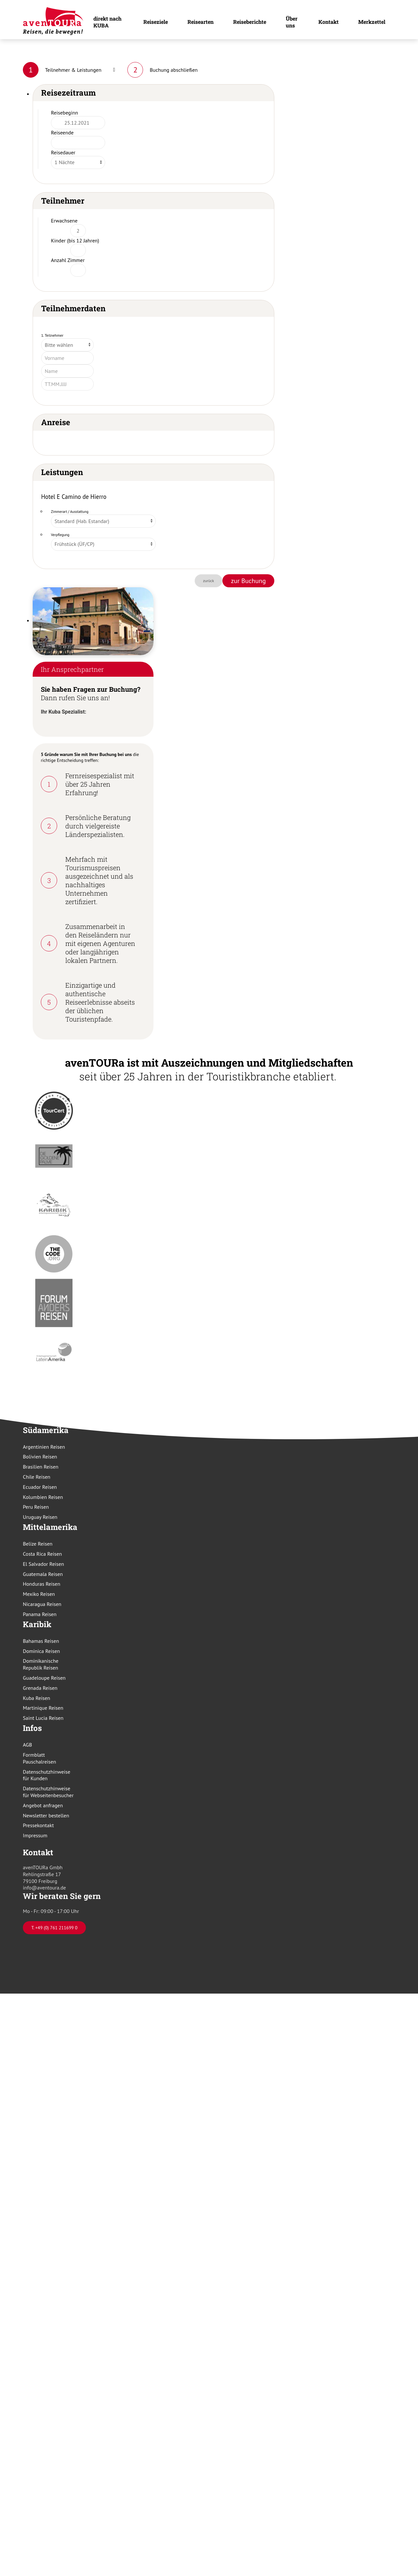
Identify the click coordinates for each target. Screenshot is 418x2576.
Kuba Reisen (36, 1698)
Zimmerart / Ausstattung (69, 511)
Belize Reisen (38, 1543)
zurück (208, 580)
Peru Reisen (36, 1507)
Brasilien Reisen (40, 1466)
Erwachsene (64, 220)
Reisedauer (63, 152)
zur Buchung (248, 581)
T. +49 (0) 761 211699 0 (54, 1928)
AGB (27, 1744)
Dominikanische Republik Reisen (40, 1664)
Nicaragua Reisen (42, 1604)
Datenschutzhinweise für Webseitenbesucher (48, 1791)
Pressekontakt (38, 1825)
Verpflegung (60, 534)
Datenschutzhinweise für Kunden (46, 1775)
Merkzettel (371, 21)
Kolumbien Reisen (43, 1497)
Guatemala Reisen (43, 1574)
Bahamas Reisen (41, 1641)
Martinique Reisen (43, 1707)
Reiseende (62, 132)
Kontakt (328, 21)
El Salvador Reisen (43, 1564)
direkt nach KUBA (107, 22)
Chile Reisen (36, 1476)
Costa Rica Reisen (42, 1553)
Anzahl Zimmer (68, 260)
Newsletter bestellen (46, 1815)
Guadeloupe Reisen (44, 1677)
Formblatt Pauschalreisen (39, 1758)
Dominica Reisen (41, 1651)
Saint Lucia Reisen (43, 1718)
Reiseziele (155, 21)
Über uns (291, 22)
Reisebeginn (64, 112)
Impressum (35, 1835)
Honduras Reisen (41, 1584)
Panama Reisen (39, 1614)
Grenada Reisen (40, 1688)
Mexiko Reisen (39, 1594)
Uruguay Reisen (40, 1517)
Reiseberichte (249, 21)
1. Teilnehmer (52, 335)
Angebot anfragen (43, 1805)
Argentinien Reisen (44, 1446)
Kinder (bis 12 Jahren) (75, 240)
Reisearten (200, 21)
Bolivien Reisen (40, 1456)
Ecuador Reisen (40, 1487)
